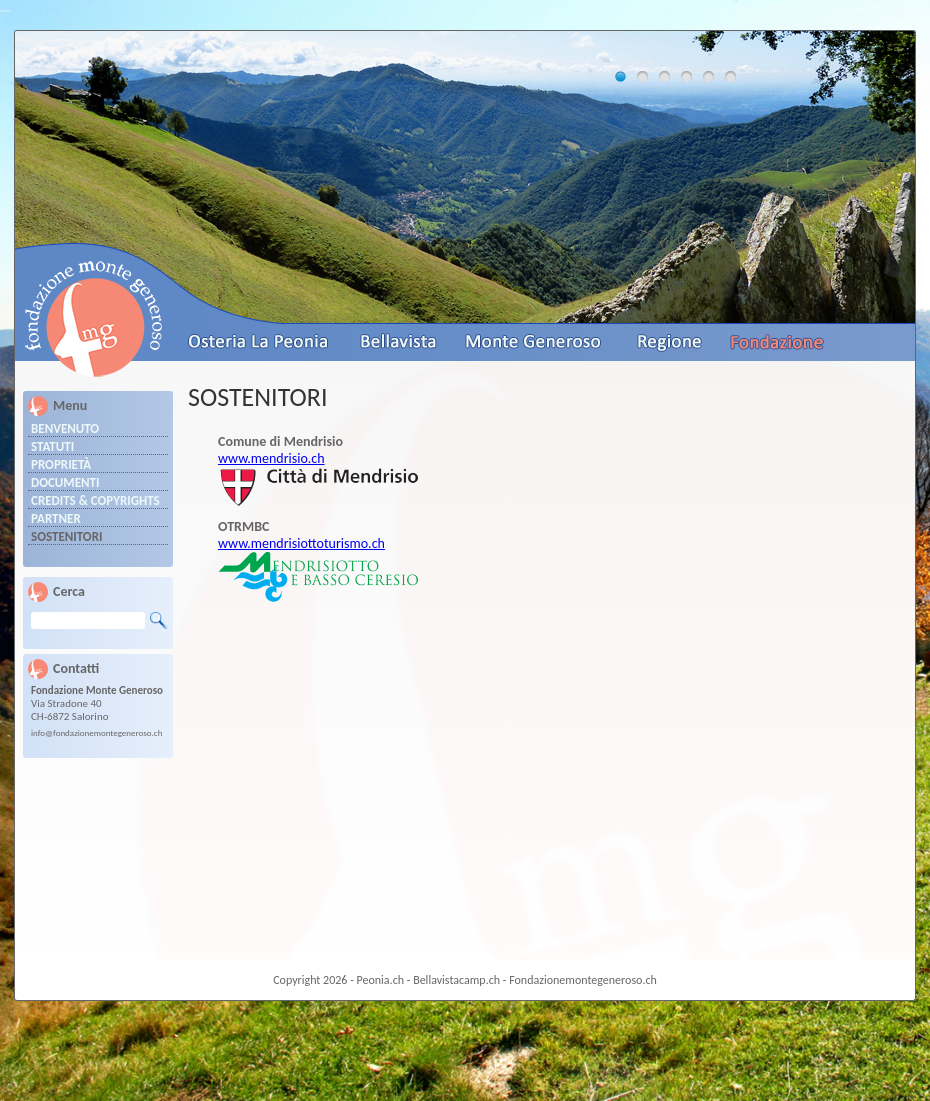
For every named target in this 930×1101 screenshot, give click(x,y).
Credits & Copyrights (95, 500)
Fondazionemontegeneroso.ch (583, 980)
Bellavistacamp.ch (456, 980)
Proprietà (61, 464)
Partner (56, 518)
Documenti (65, 482)
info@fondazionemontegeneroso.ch (96, 732)
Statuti (52, 446)
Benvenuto (65, 428)
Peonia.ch (380, 980)
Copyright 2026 (310, 980)
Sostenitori (66, 536)
